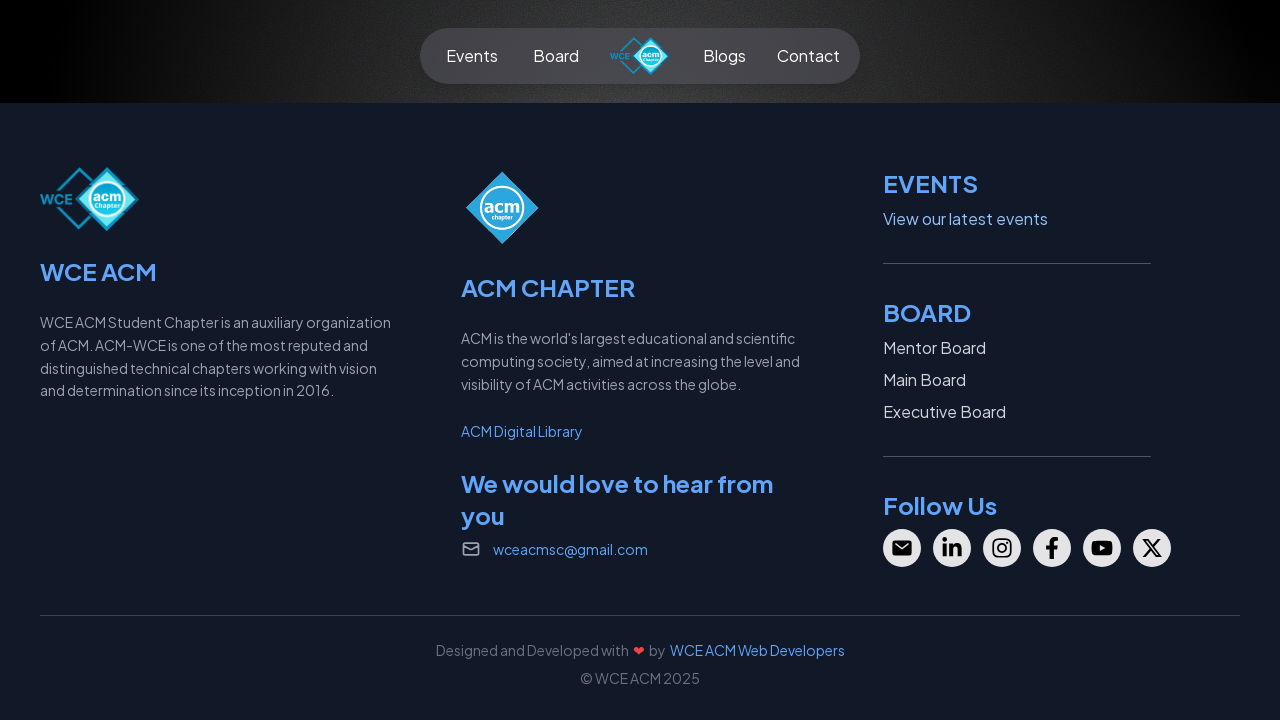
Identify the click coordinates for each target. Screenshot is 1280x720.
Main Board (924, 379)
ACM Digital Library (522, 431)
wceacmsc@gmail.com (570, 549)
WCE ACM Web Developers (757, 650)
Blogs (724, 55)
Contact (808, 55)
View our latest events (965, 218)
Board (556, 55)
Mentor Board (934, 347)
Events (472, 55)
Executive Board (944, 411)
